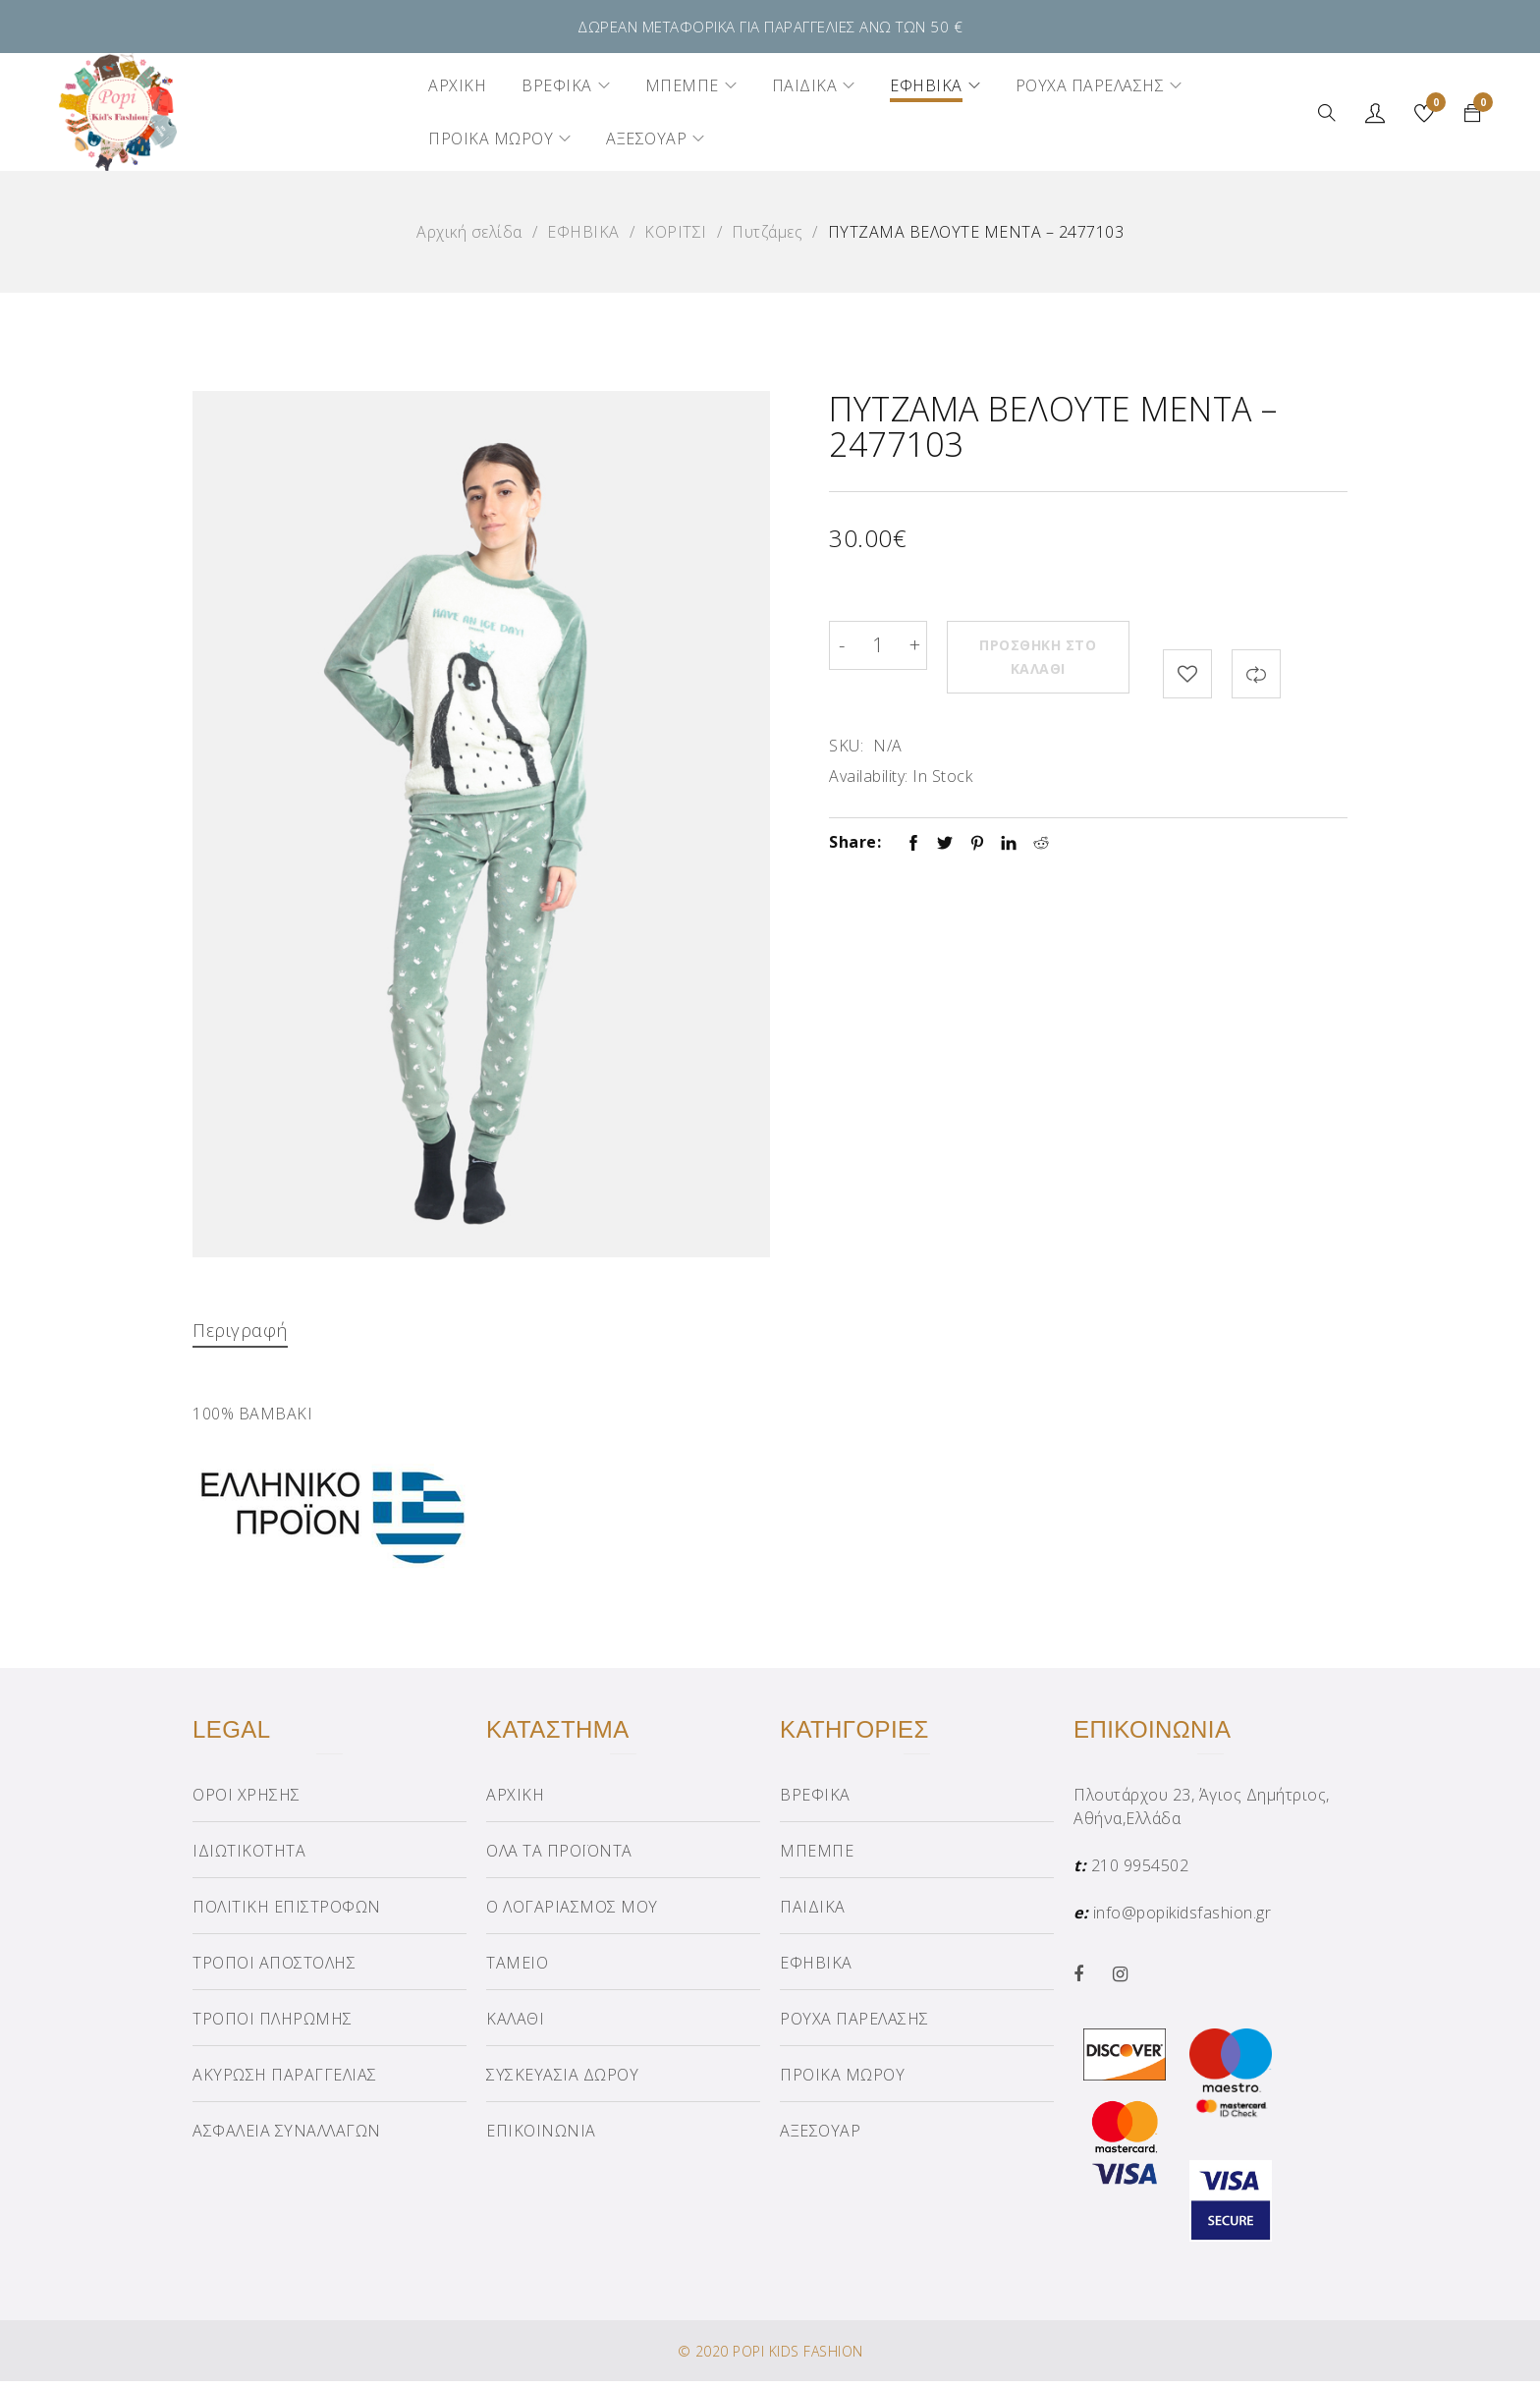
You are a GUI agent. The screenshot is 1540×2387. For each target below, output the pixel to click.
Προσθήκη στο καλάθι (1045, 645)
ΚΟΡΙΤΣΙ (675, 232)
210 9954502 (1140, 1871)
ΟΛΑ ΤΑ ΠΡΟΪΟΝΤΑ (559, 1856)
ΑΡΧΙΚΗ (515, 1800)
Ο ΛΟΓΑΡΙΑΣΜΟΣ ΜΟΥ (572, 1912)
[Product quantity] (878, 645)
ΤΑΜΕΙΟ (517, 1968)
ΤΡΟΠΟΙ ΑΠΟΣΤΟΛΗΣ (274, 1968)
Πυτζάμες (767, 232)
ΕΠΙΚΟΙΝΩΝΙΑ (541, 2136)
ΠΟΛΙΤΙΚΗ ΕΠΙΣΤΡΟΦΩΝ (286, 1912)
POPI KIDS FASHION (798, 2357)
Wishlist (1433, 105)
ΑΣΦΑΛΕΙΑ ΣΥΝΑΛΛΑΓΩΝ (286, 2136)
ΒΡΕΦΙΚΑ (815, 1800)
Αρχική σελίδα (469, 232)
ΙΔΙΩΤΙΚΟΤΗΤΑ (248, 1856)
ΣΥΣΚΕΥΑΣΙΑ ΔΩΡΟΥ (562, 2080)
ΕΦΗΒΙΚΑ (583, 232)
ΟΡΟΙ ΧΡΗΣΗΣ (246, 1800)
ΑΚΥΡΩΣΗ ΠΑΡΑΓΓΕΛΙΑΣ (284, 2080)
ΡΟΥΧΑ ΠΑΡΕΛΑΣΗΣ (854, 2024)
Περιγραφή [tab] (244, 1329)
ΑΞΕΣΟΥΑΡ (820, 2136)
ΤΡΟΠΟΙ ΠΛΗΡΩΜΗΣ (272, 2024)
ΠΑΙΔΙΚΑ (813, 1912)
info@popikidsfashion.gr (1182, 1918)
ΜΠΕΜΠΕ (816, 1856)
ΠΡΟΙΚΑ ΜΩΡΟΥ (842, 2080)
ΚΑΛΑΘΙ (515, 2024)
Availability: (868, 747)
